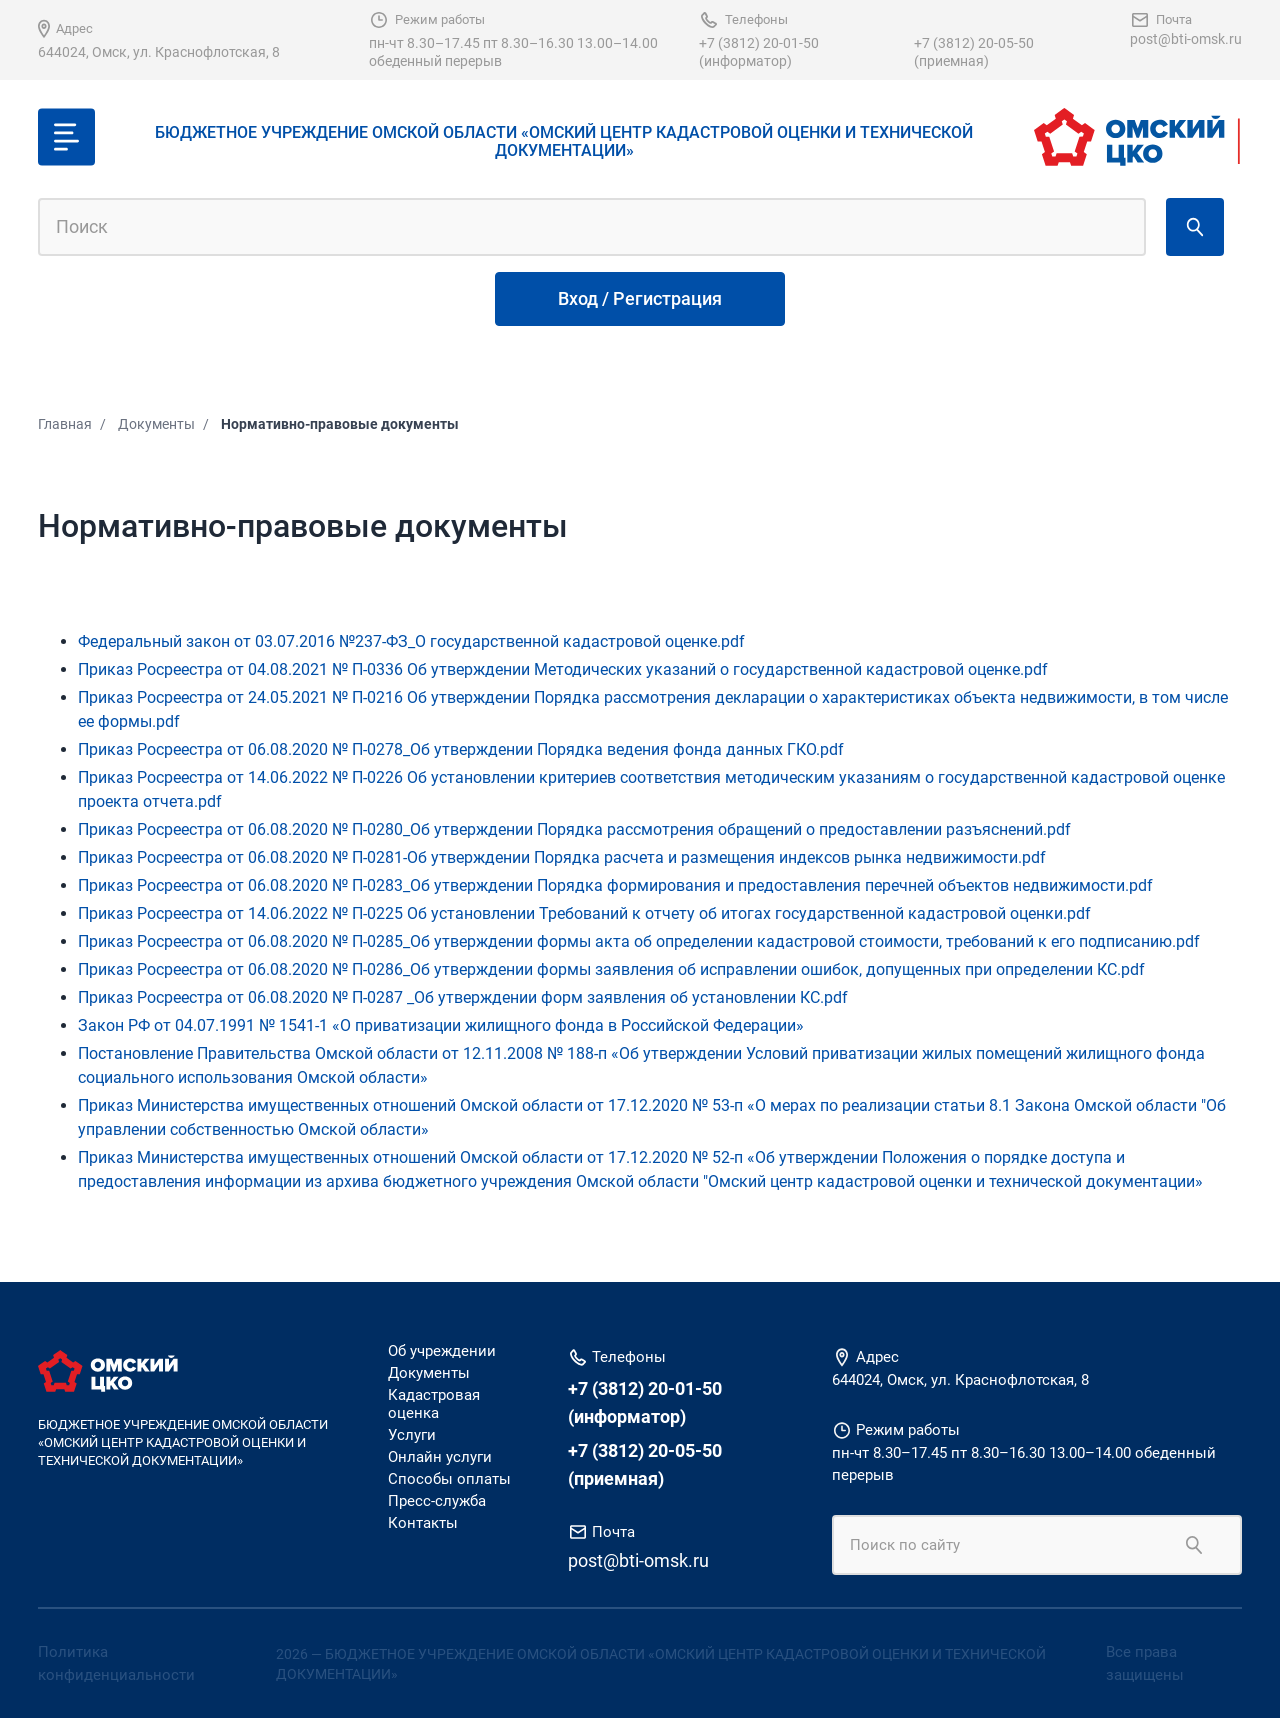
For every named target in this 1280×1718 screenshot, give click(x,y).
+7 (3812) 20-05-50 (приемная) (974, 52)
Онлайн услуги (440, 1457)
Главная (65, 424)
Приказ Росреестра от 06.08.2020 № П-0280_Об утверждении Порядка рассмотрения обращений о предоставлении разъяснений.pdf (574, 829)
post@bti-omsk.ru (1186, 39)
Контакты (423, 1523)
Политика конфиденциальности (116, 1663)
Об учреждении (442, 1351)
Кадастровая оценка (434, 1404)
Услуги (412, 1435)
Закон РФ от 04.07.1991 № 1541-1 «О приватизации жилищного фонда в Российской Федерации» (441, 1025)
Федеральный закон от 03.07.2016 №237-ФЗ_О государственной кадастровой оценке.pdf (411, 641)
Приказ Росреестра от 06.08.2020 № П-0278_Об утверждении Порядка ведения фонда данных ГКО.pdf (461, 749)
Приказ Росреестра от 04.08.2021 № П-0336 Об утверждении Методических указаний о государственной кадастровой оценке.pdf (563, 669)
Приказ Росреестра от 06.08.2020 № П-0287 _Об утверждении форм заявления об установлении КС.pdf (463, 997)
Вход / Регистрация (640, 298)
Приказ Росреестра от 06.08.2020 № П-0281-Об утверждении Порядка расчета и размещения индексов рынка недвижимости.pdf (562, 857)
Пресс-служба (437, 1501)
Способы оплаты (449, 1479)
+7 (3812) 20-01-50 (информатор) (759, 52)
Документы (156, 424)
